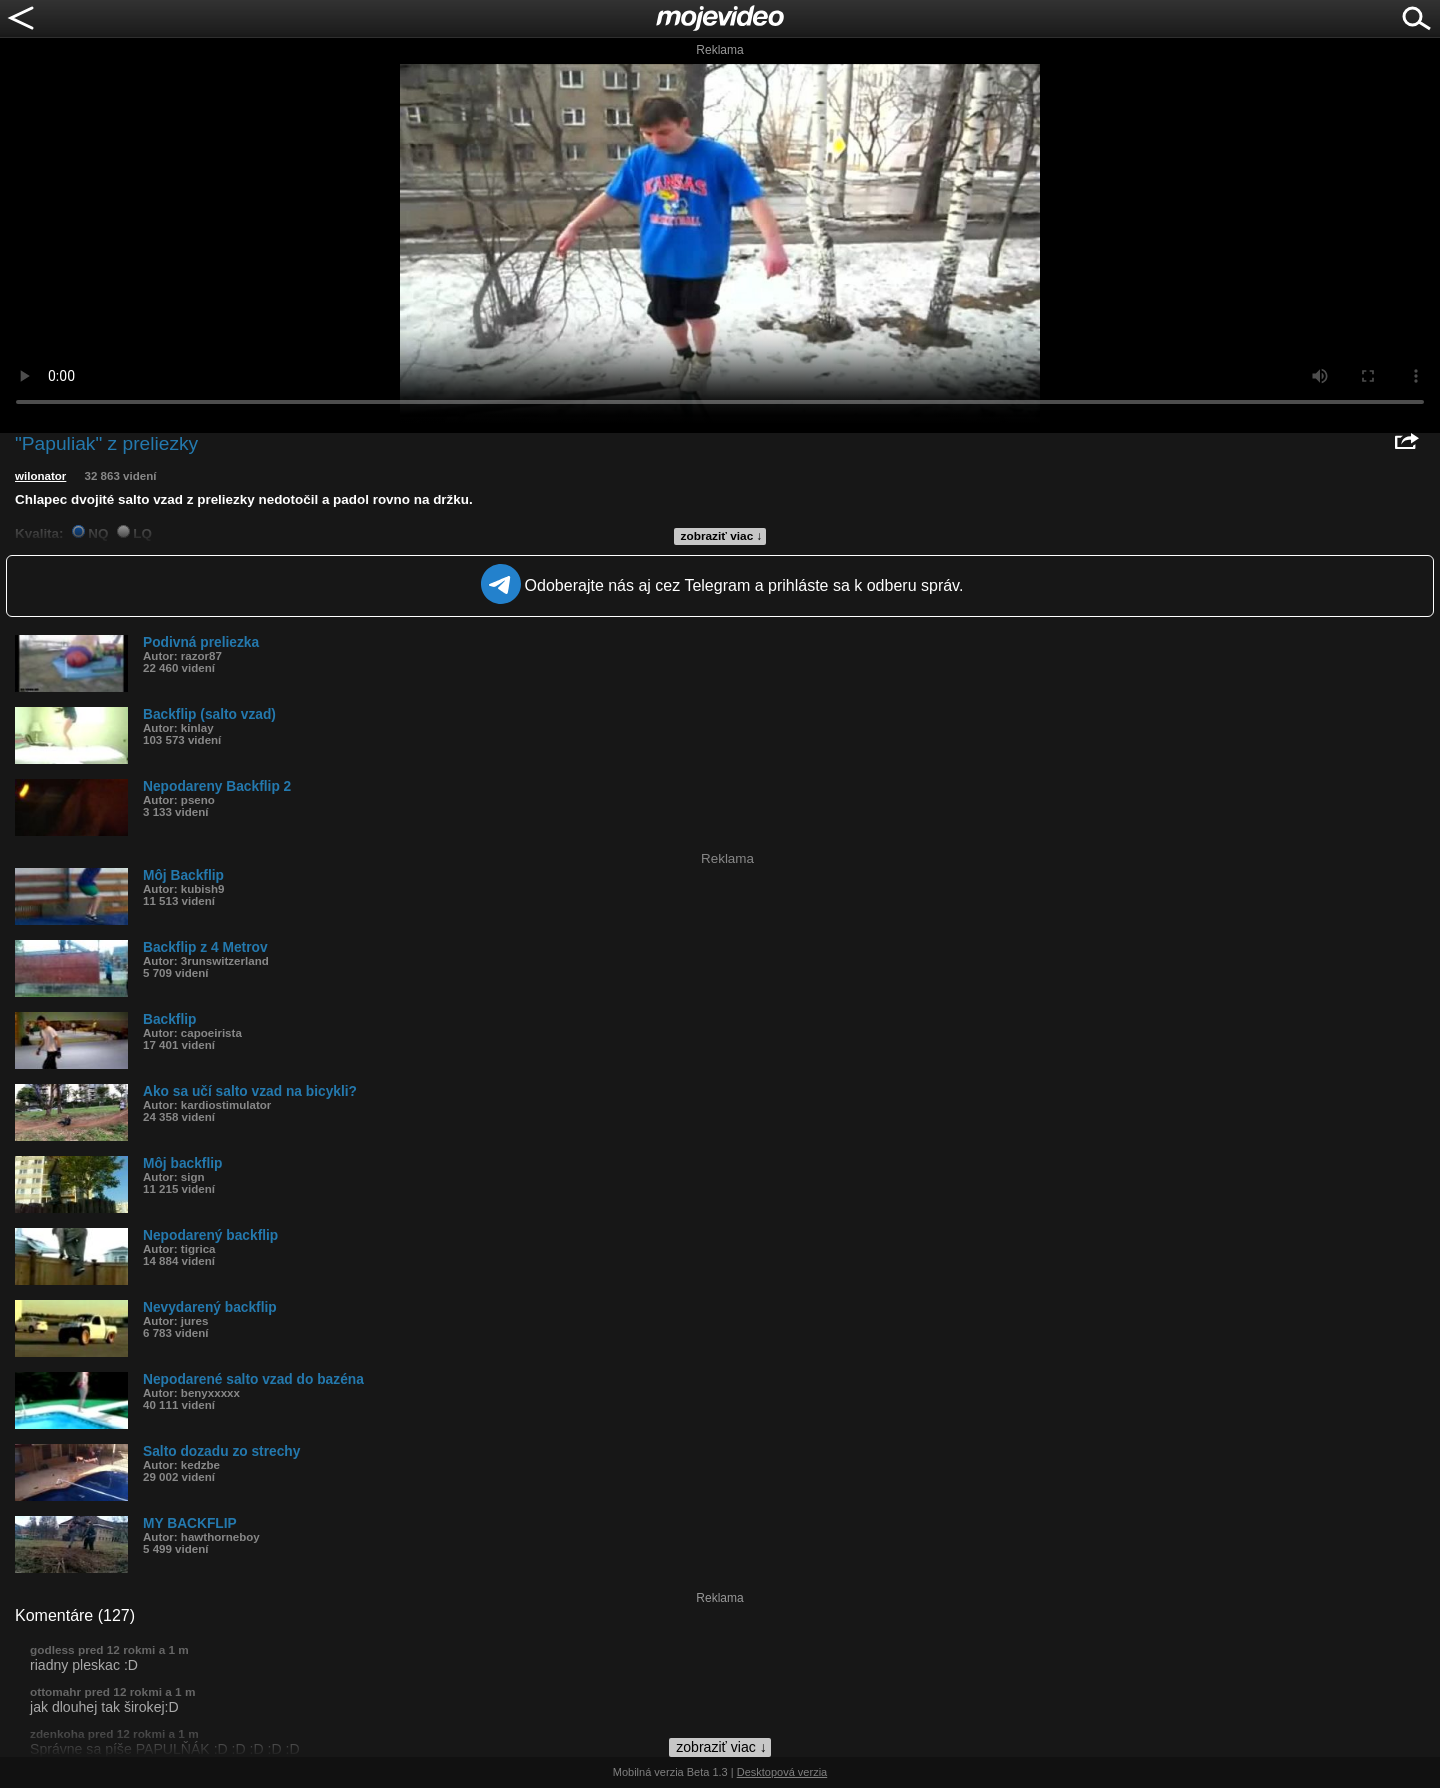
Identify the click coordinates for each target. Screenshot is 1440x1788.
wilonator (40, 476)
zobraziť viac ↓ (722, 536)
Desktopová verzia (782, 1772)
